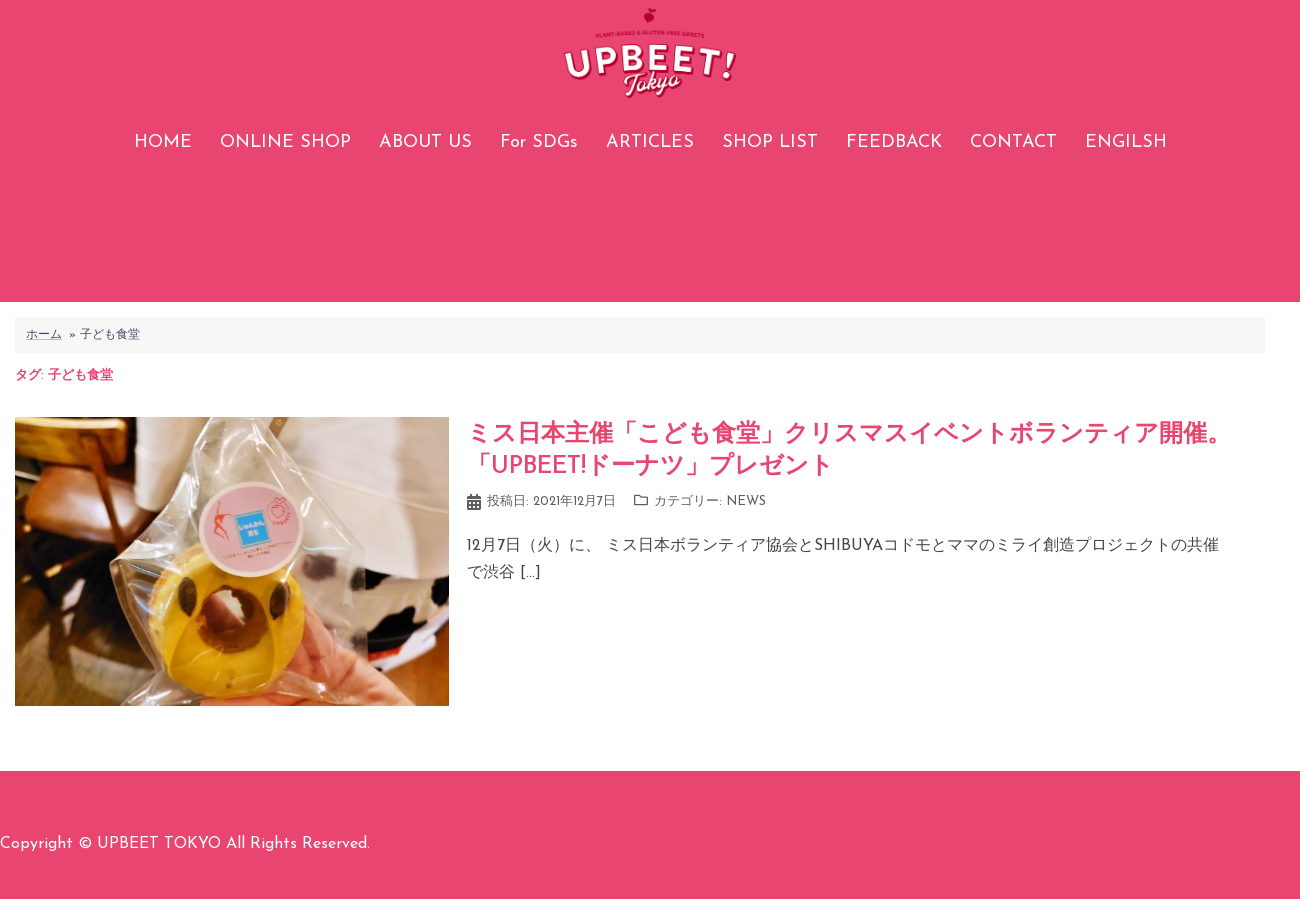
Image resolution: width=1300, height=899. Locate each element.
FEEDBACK (894, 142)
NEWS (746, 501)
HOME (163, 142)
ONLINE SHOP (285, 142)
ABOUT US (425, 142)
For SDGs (539, 142)
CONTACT (1013, 142)
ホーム (44, 335)
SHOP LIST (770, 142)
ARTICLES (650, 142)
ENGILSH (1126, 142)
